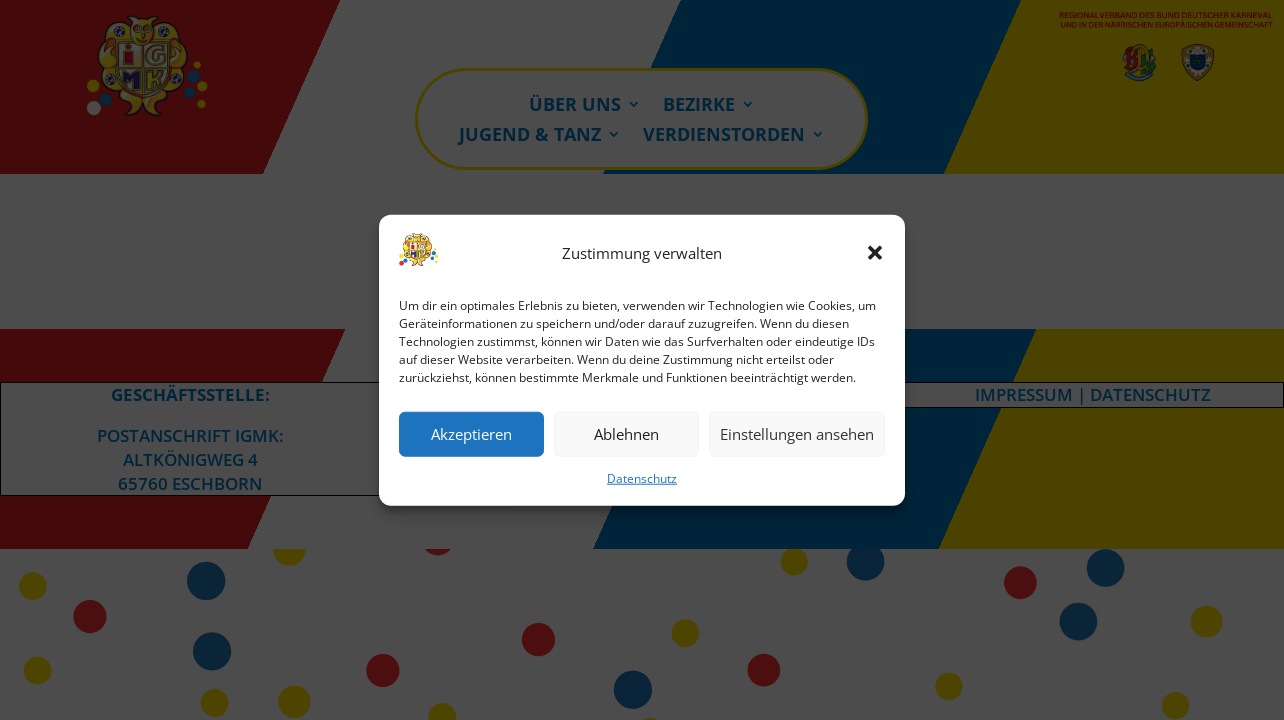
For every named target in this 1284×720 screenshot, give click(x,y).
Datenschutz (642, 478)
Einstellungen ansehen (797, 434)
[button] (875, 253)
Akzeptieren (471, 434)
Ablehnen (626, 434)
